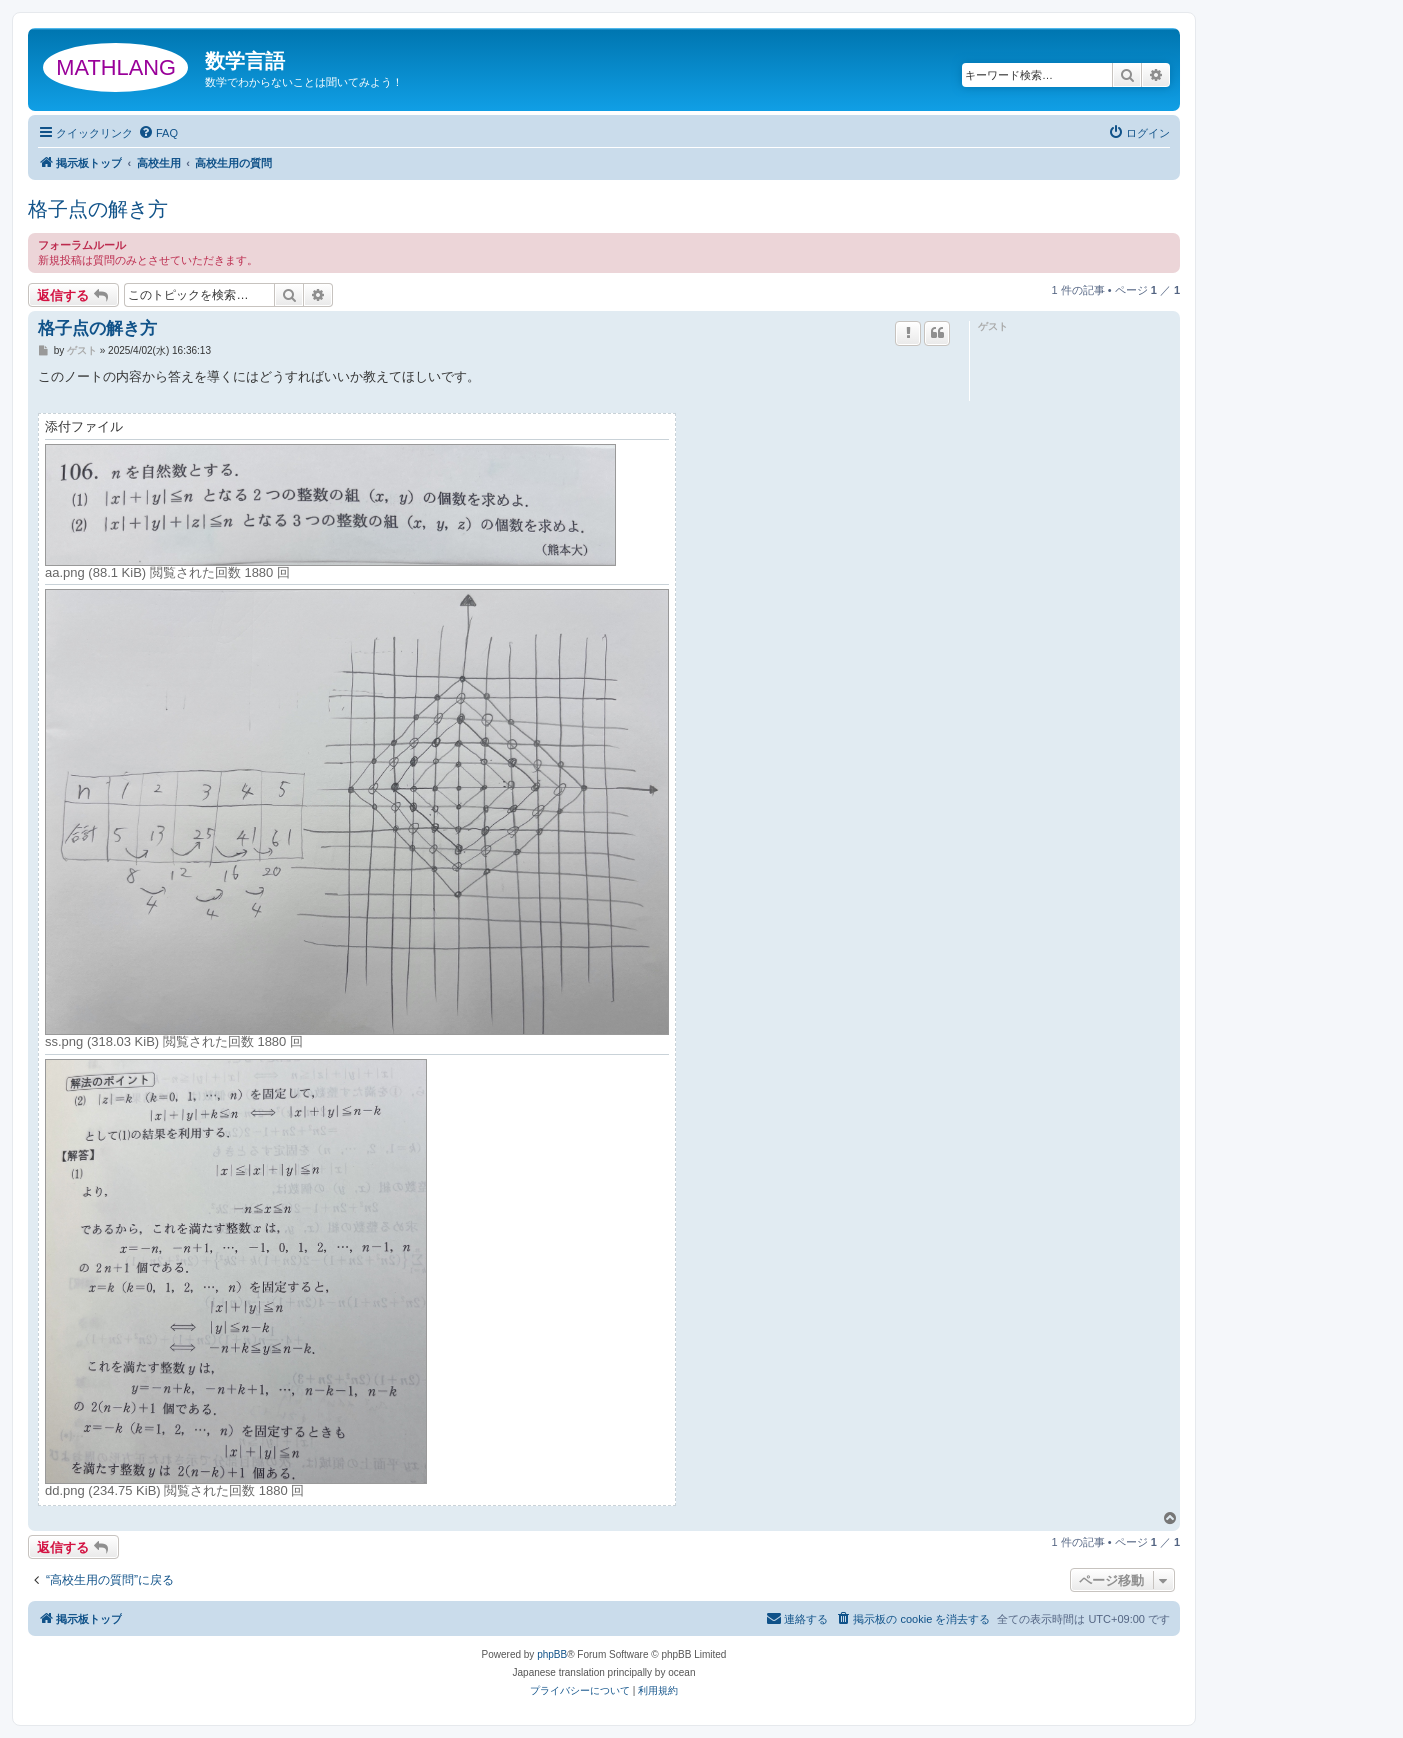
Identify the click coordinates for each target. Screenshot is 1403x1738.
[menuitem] (158, 133)
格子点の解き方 (98, 209)
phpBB (552, 1654)
